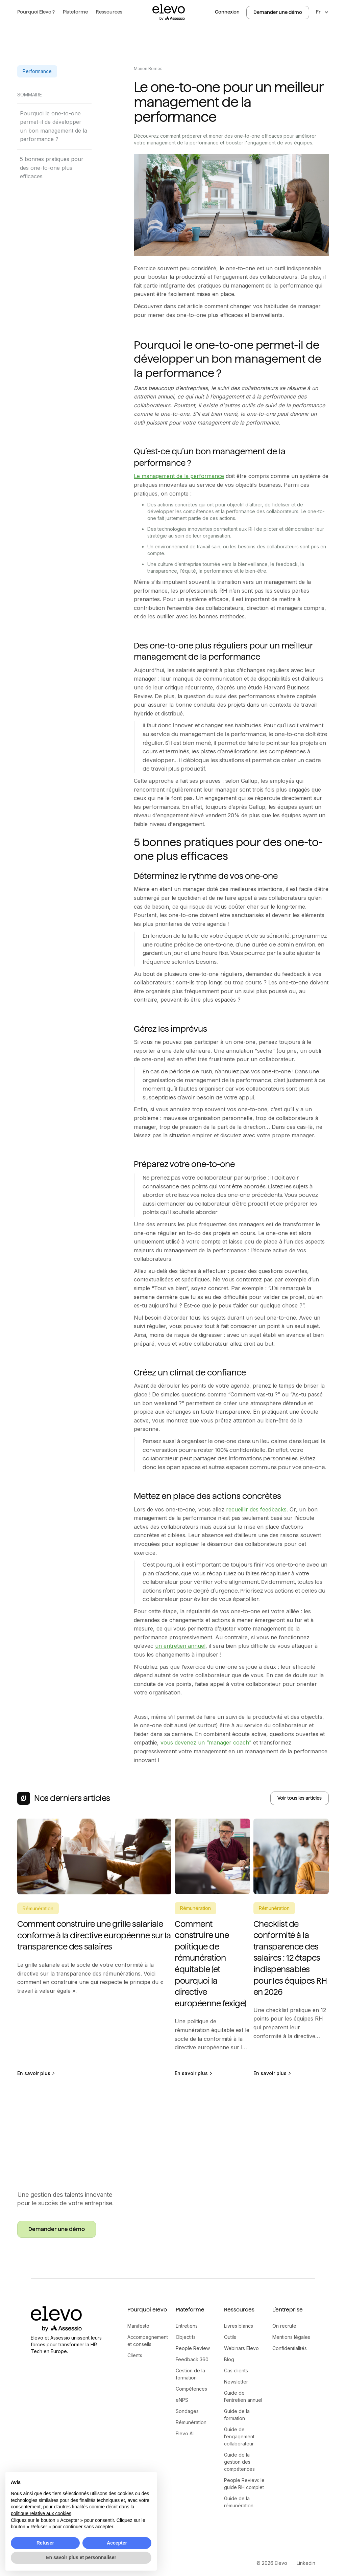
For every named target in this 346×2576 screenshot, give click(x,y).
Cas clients (236, 2370)
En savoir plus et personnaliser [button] (81, 2557)
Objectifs (186, 2337)
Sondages (187, 2411)
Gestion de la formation (190, 2374)
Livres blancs (238, 2326)
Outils (230, 2337)
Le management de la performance (179, 476)
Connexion (227, 12)
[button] (36, 12)
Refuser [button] (45, 2543)
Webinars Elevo (241, 2348)
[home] (168, 12)
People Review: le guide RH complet (244, 2483)
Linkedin (306, 2563)
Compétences (191, 2389)
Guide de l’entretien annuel (243, 2396)
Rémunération (191, 2422)
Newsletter (236, 2382)
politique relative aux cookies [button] (41, 2513)
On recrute (284, 2326)
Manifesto (138, 2326)
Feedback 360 (192, 2359)
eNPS (182, 2400)
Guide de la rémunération (238, 2501)
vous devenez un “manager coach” (205, 1742)
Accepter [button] (117, 2543)
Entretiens (187, 2326)
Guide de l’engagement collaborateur (239, 2436)
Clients (134, 2355)
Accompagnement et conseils (147, 2340)
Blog (229, 2359)
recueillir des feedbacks (256, 1509)
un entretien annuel (180, 1645)
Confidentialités (289, 2348)
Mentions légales (291, 2337)
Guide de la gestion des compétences (239, 2462)
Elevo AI (185, 2433)
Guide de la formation (237, 2414)
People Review (193, 2348)
